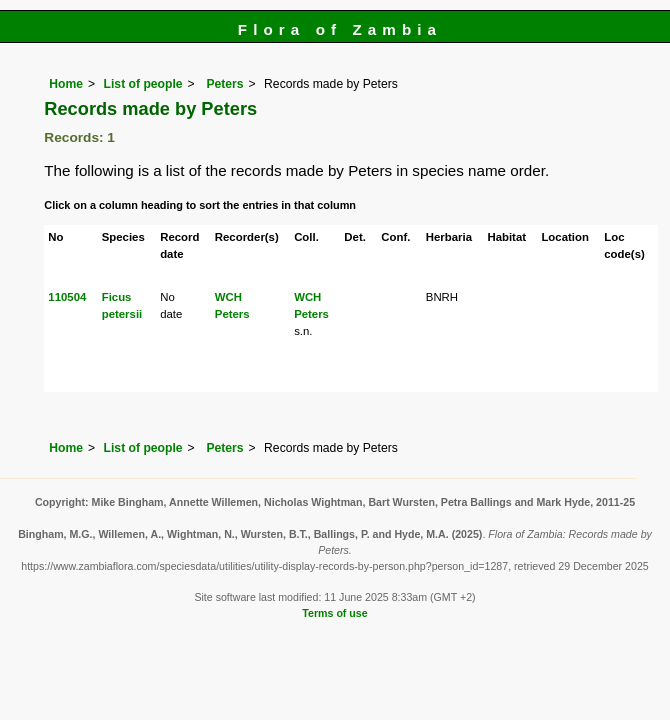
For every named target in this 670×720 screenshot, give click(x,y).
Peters (223, 84)
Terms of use (334, 613)
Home (66, 84)
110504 (67, 297)
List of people (143, 84)
